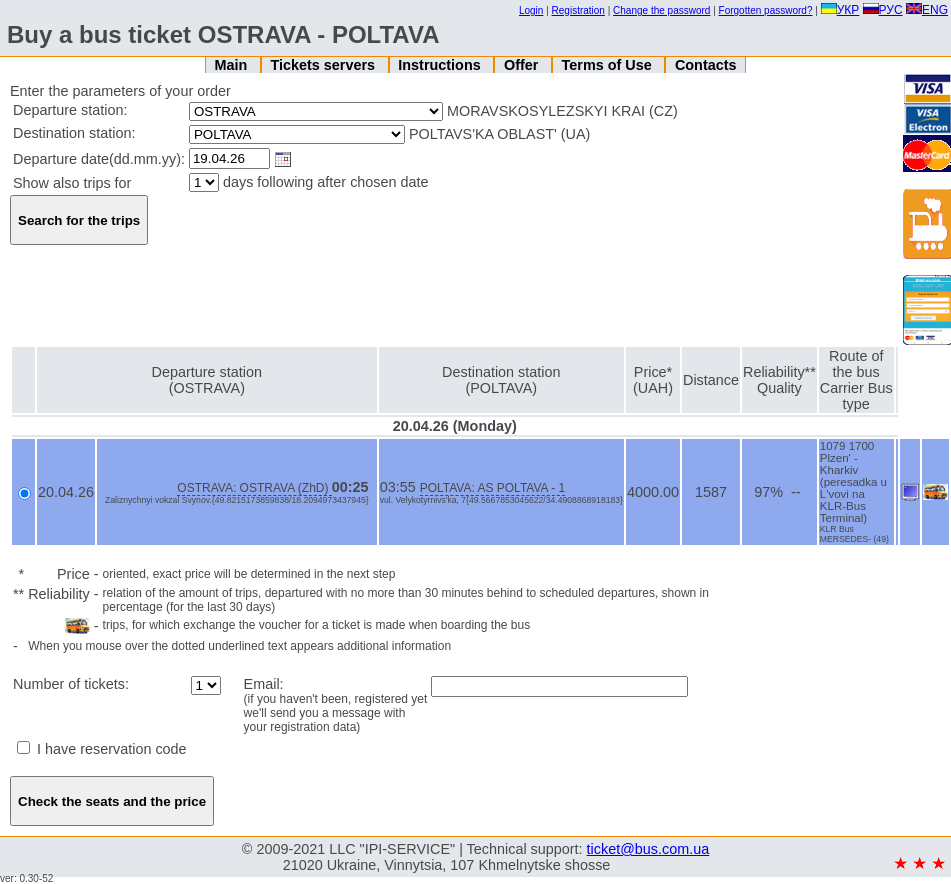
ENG (927, 10)
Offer (523, 65)
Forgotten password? (766, 10)
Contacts (706, 65)
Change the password (661, 10)
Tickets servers (325, 65)
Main (232, 65)
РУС (883, 10)
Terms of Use (609, 65)
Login (531, 10)
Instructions (441, 65)
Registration (578, 10)
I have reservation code (102, 749)
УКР (840, 10)
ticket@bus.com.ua (648, 849)
